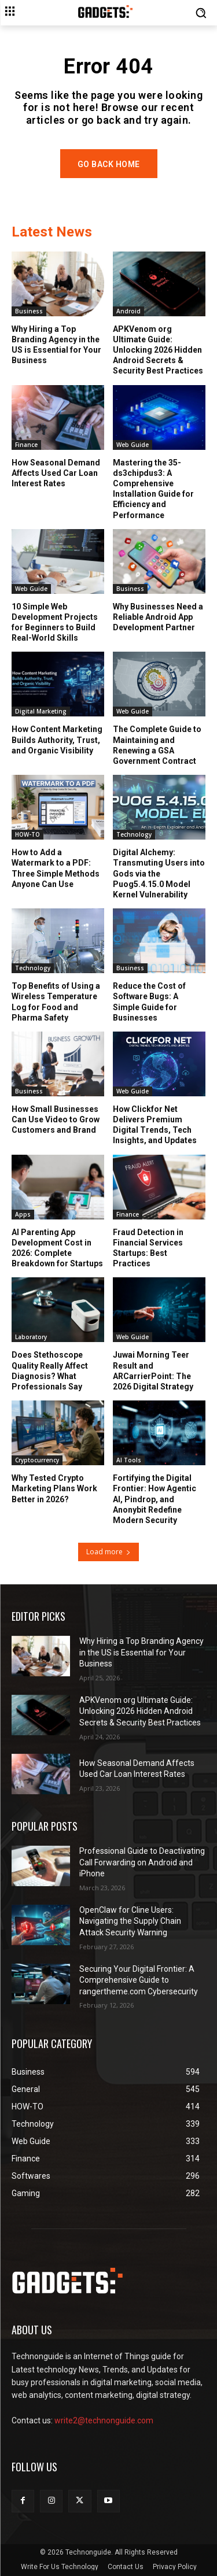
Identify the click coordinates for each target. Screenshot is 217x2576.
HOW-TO (27, 834)
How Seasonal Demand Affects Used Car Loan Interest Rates (56, 473)
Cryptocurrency (37, 1460)
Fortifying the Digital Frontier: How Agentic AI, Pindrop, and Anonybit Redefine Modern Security (154, 1499)
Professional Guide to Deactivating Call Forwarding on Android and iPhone (142, 1862)
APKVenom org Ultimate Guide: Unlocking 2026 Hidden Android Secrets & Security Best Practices (158, 350)
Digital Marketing (41, 711)
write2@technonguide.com (103, 2420)
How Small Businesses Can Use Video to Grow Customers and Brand (56, 1119)
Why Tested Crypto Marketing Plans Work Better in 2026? (54, 1488)
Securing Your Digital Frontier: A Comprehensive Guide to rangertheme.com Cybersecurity (138, 1980)
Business (29, 311)
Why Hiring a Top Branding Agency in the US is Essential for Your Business (56, 344)
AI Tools (128, 1460)
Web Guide (132, 445)
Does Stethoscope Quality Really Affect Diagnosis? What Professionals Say (50, 1370)
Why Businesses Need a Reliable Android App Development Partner (158, 617)
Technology (134, 834)
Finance (26, 445)
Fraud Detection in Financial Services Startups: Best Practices (148, 1248)
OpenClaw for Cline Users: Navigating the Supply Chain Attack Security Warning (130, 1921)
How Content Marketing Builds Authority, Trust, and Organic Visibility (57, 740)
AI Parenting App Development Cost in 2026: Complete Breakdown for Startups (57, 1248)
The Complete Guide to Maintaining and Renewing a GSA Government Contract (157, 745)
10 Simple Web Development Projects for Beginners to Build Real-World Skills (55, 622)
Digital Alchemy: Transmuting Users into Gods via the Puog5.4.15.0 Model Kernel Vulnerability (159, 873)
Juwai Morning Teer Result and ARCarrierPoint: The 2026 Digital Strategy (153, 1370)
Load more (108, 1552)
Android (128, 311)
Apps (23, 1214)
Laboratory (31, 1337)
